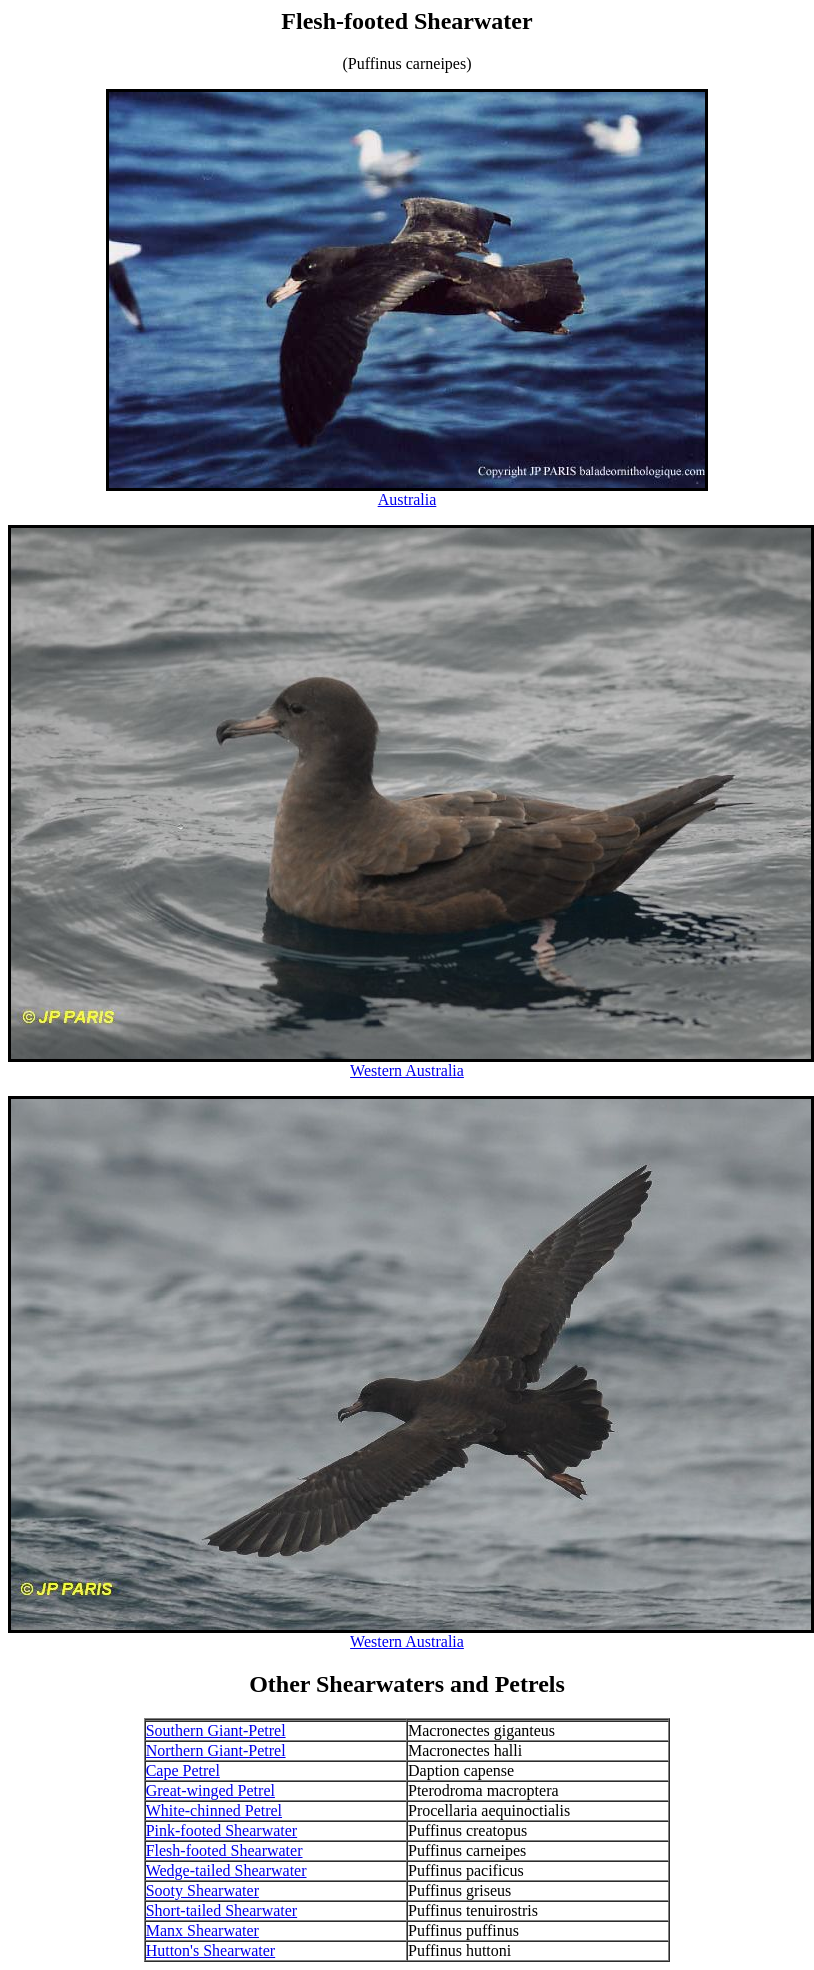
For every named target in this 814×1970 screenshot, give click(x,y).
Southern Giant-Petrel (216, 1730)
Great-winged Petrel (210, 1790)
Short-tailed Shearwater (222, 1910)
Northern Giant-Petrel (216, 1750)
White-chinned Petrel (214, 1810)
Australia (407, 499)
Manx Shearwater (202, 1930)
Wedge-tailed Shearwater (226, 1870)
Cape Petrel (183, 1770)
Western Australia (407, 1070)
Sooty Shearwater (202, 1890)
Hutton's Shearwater (211, 1950)
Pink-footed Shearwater (222, 1830)
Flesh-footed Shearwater (224, 1850)
